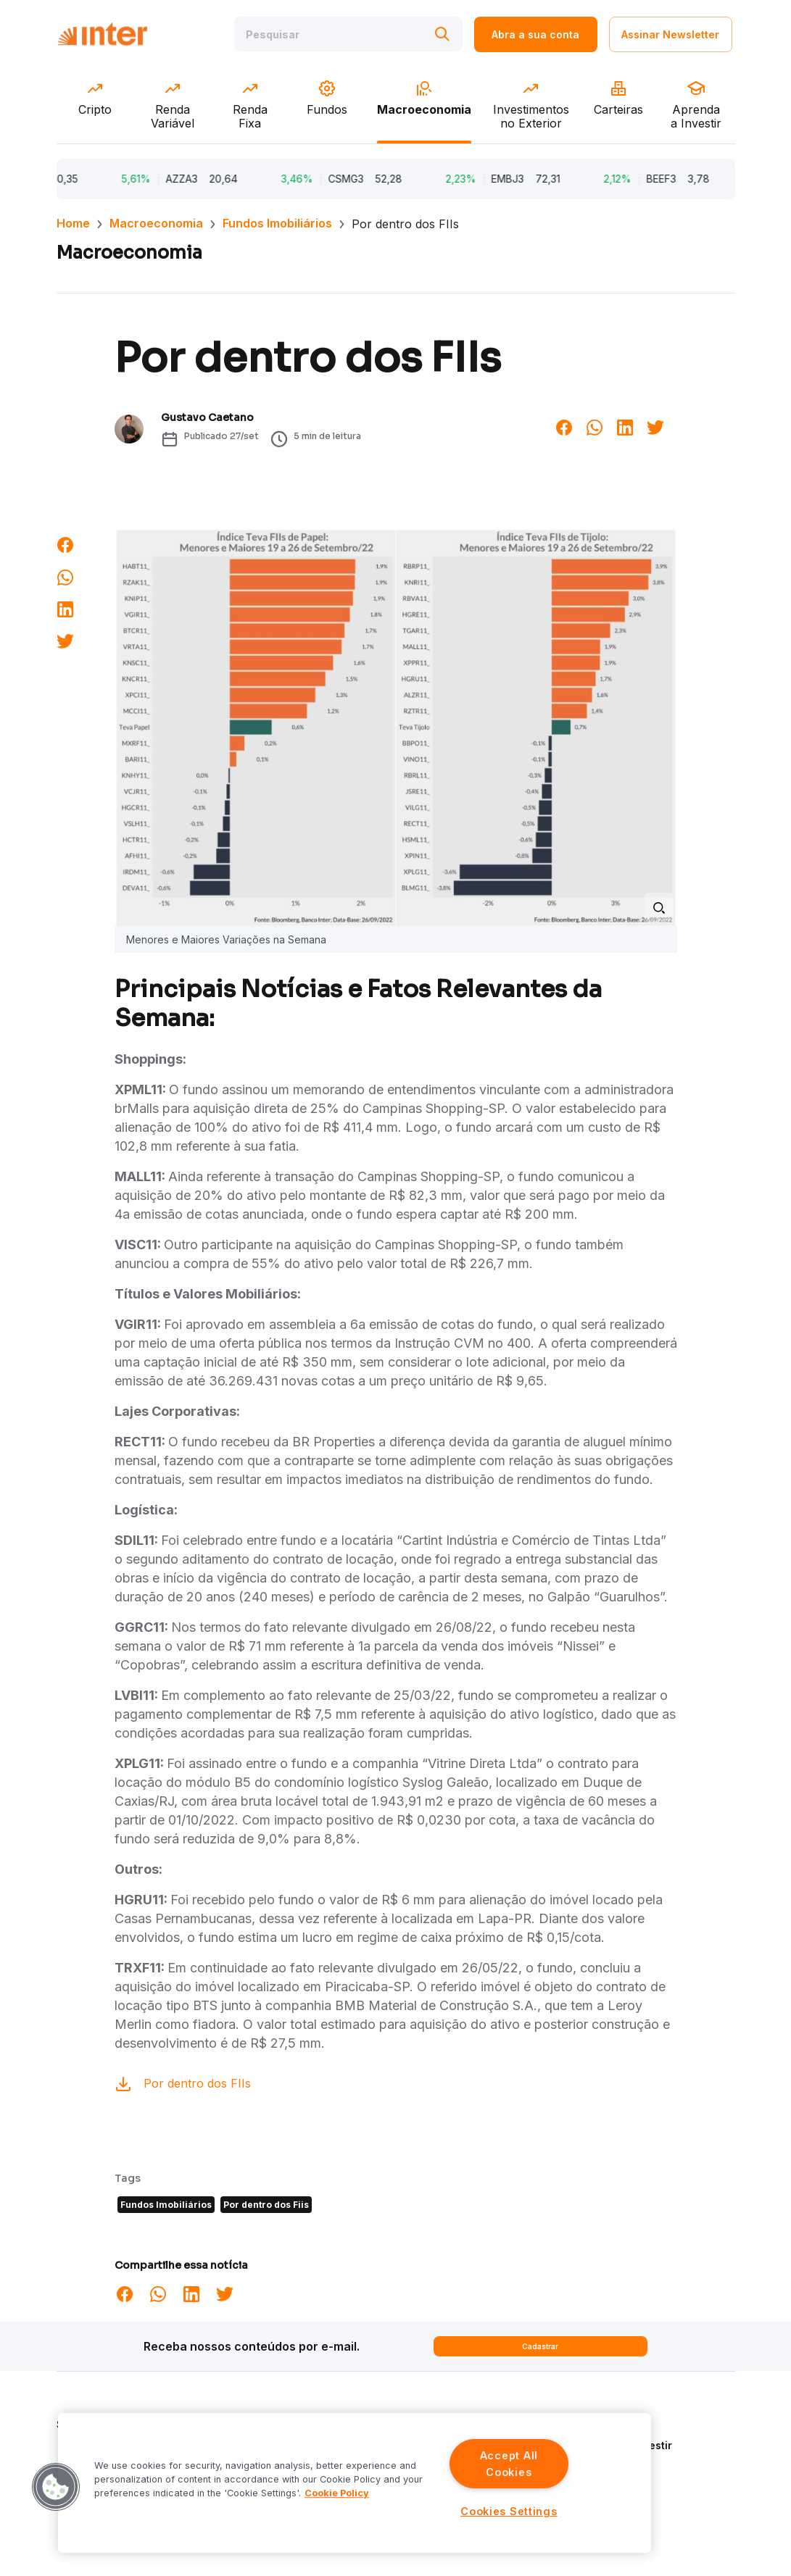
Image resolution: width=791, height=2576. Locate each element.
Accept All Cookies (509, 2463)
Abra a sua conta (535, 34)
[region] (354, 2483)
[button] (56, 2487)
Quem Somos (611, 2424)
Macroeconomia (156, 223)
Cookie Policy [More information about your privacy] (337, 2493)
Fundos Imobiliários (277, 223)
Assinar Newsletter (670, 34)
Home (73, 223)
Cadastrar (540, 2346)
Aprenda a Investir (625, 2445)
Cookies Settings (509, 2511)
